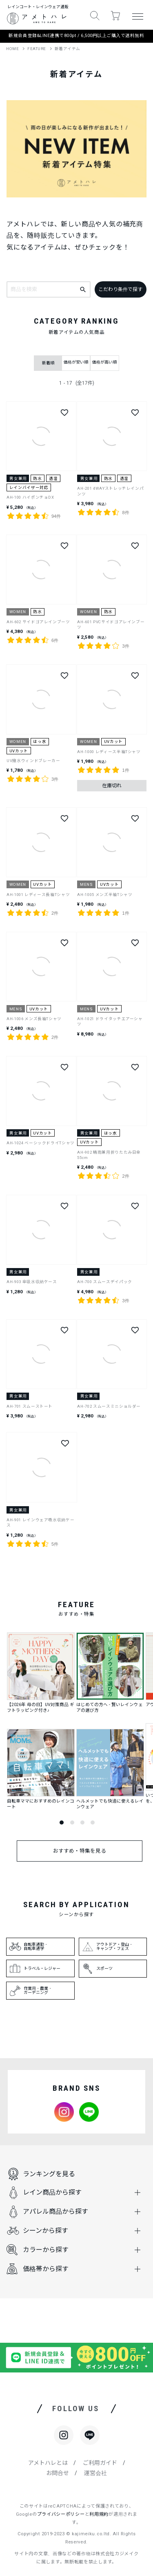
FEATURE (36, 48)
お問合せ (57, 2473)
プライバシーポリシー (61, 2514)
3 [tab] (82, 1822)
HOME (12, 48)
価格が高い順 (104, 362)
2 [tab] (72, 1822)
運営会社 (95, 2473)
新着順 (48, 363)
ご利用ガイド (100, 2463)
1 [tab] (62, 1822)
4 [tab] (93, 1822)
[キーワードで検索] (83, 289)
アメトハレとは (48, 2463)
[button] (95, 16)
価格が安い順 (76, 362)
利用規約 (99, 2514)
